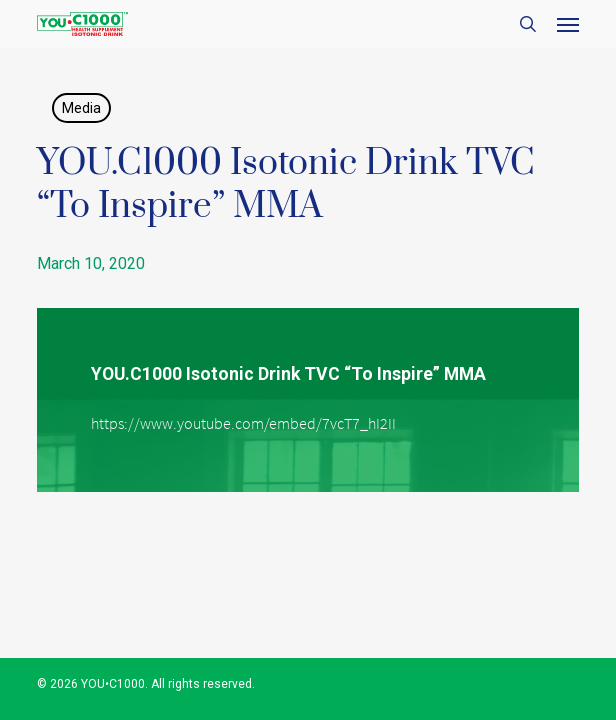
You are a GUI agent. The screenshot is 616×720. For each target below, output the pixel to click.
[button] (568, 24)
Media (81, 108)
